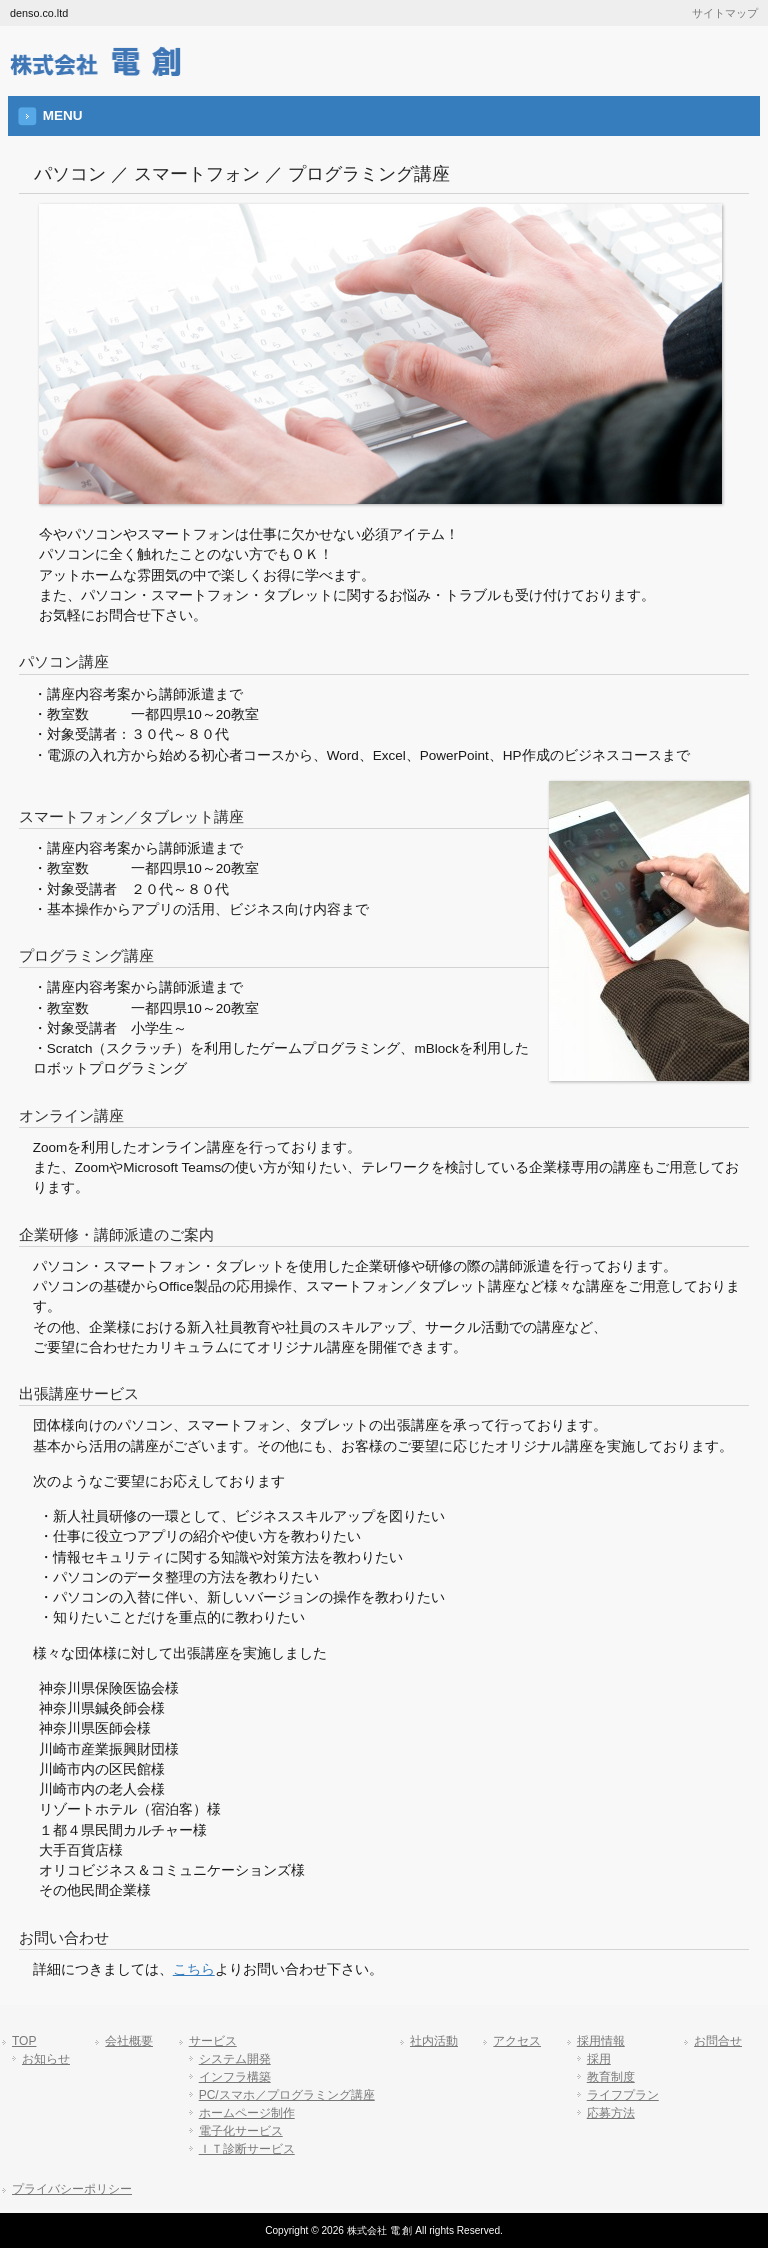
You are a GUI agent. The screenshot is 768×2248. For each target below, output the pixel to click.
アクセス (517, 2041)
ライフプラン (623, 2095)
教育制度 (611, 2077)
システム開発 (235, 2059)
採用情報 (601, 2041)
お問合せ (718, 2041)
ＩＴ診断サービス (247, 2149)
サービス (213, 2041)
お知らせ (46, 2059)
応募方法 (611, 2113)
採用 (599, 2059)
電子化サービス (241, 2131)
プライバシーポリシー (72, 2189)
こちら (194, 1969)
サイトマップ (725, 13)
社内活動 (434, 2041)
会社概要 (129, 2041)
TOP (24, 2041)
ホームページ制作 (247, 2113)
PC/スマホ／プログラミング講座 (287, 2095)
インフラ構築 (235, 2077)
